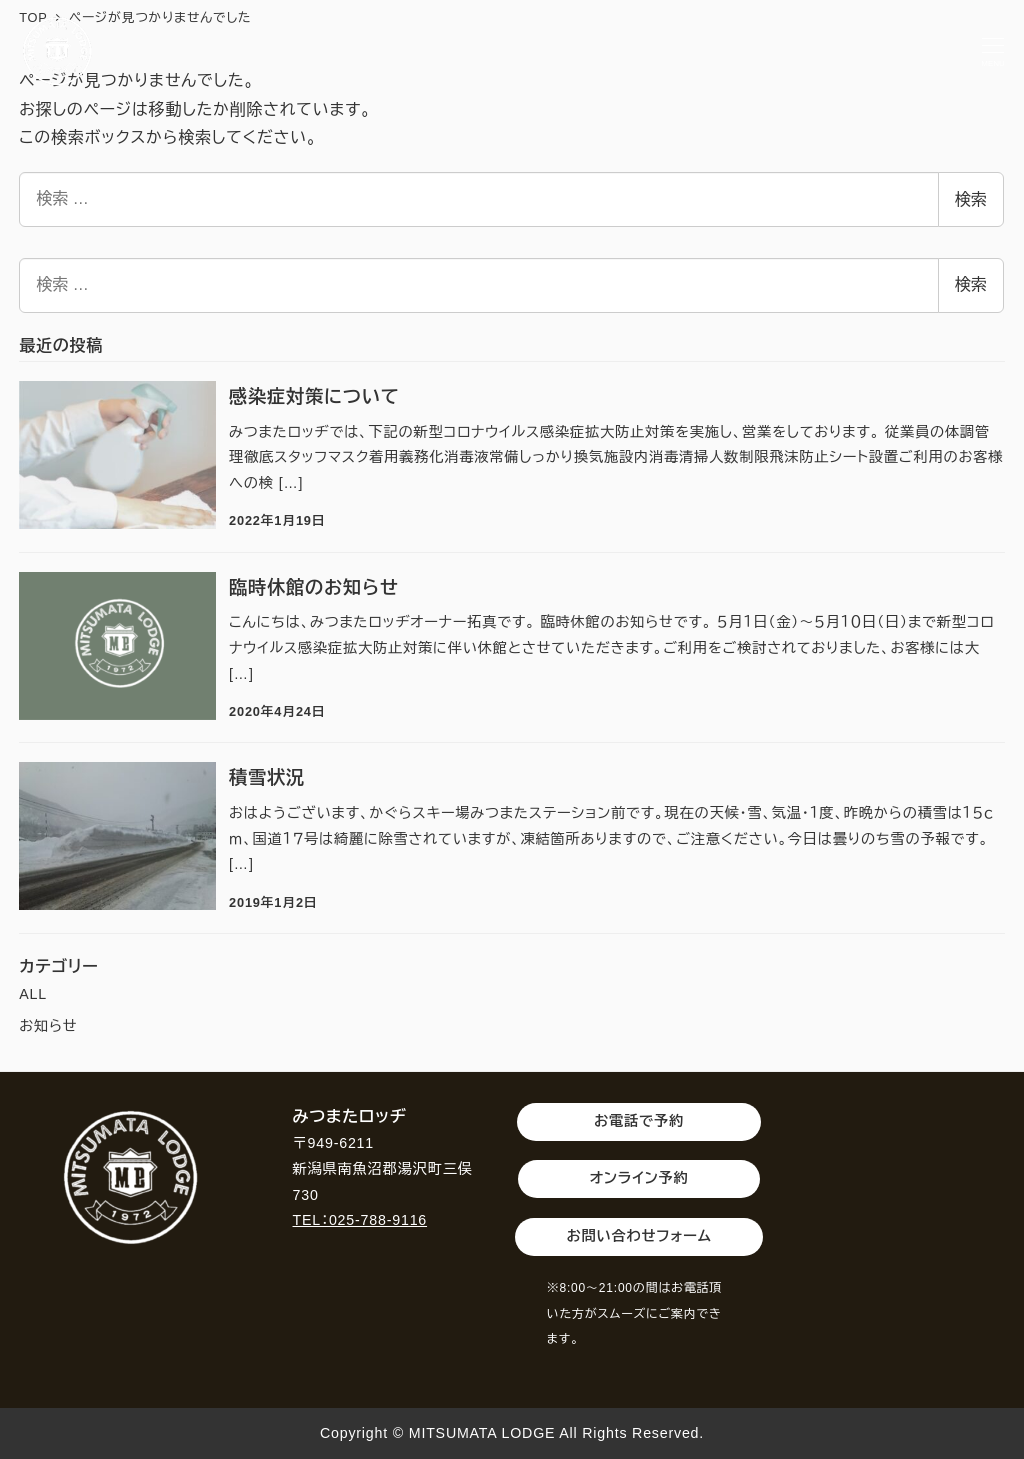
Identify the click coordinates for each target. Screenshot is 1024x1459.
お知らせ (48, 1026)
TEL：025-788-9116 (360, 1220)
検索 (971, 199)
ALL (33, 994)
